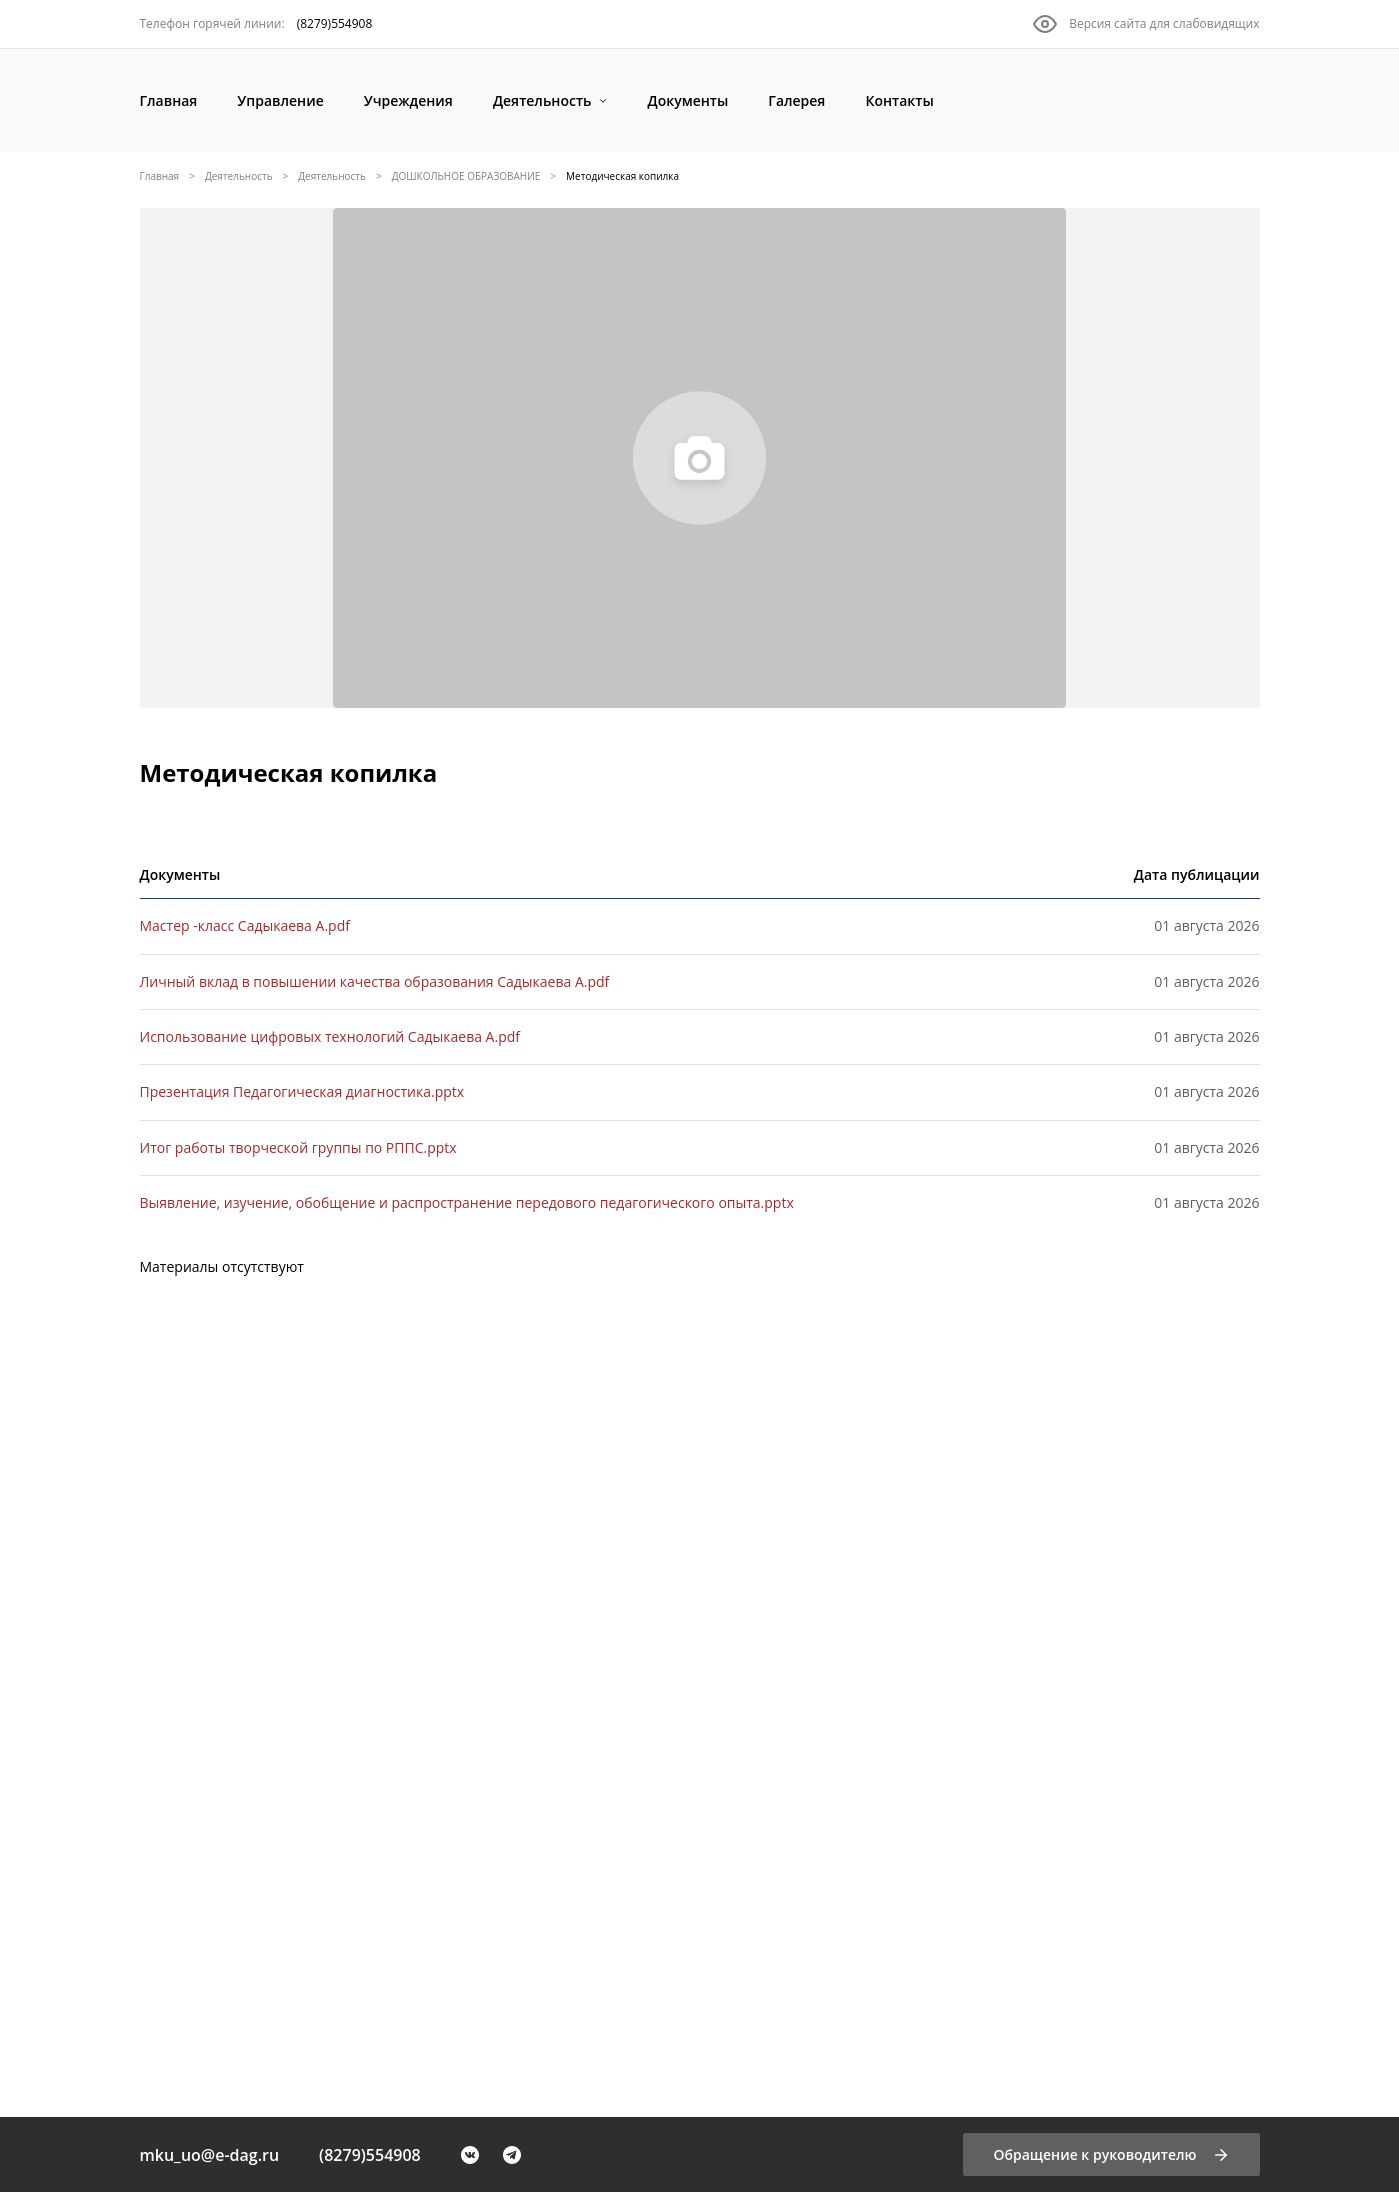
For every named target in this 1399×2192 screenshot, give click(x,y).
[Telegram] (512, 2155)
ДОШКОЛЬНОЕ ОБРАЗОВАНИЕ (466, 176)
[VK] (470, 2155)
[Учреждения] (408, 100)
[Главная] (169, 100)
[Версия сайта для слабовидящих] (1146, 24)
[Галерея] (796, 100)
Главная (160, 176)
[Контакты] (899, 100)
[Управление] (280, 100)
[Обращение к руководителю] (1111, 2154)
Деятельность (239, 176)
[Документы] (688, 100)
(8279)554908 (370, 2155)
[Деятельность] (550, 100)
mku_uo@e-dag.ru (210, 2155)
